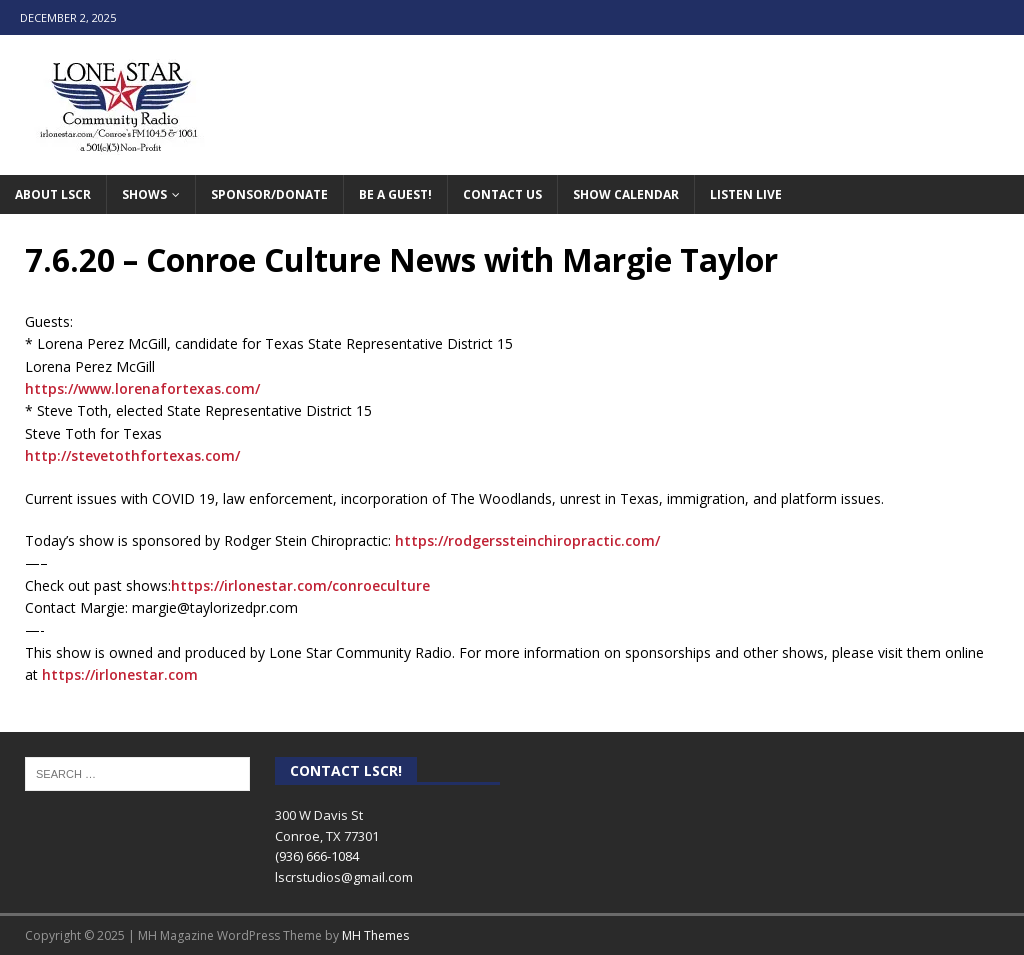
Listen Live (746, 194)
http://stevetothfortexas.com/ (132, 455)
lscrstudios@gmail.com (344, 877)
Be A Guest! (395, 194)
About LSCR (53, 194)
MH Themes (375, 935)
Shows (144, 194)
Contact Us (502, 194)
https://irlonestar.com (120, 674)
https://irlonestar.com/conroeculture (300, 585)
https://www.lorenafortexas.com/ (142, 388)
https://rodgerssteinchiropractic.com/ (527, 540)
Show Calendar (626, 194)
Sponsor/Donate (269, 194)
